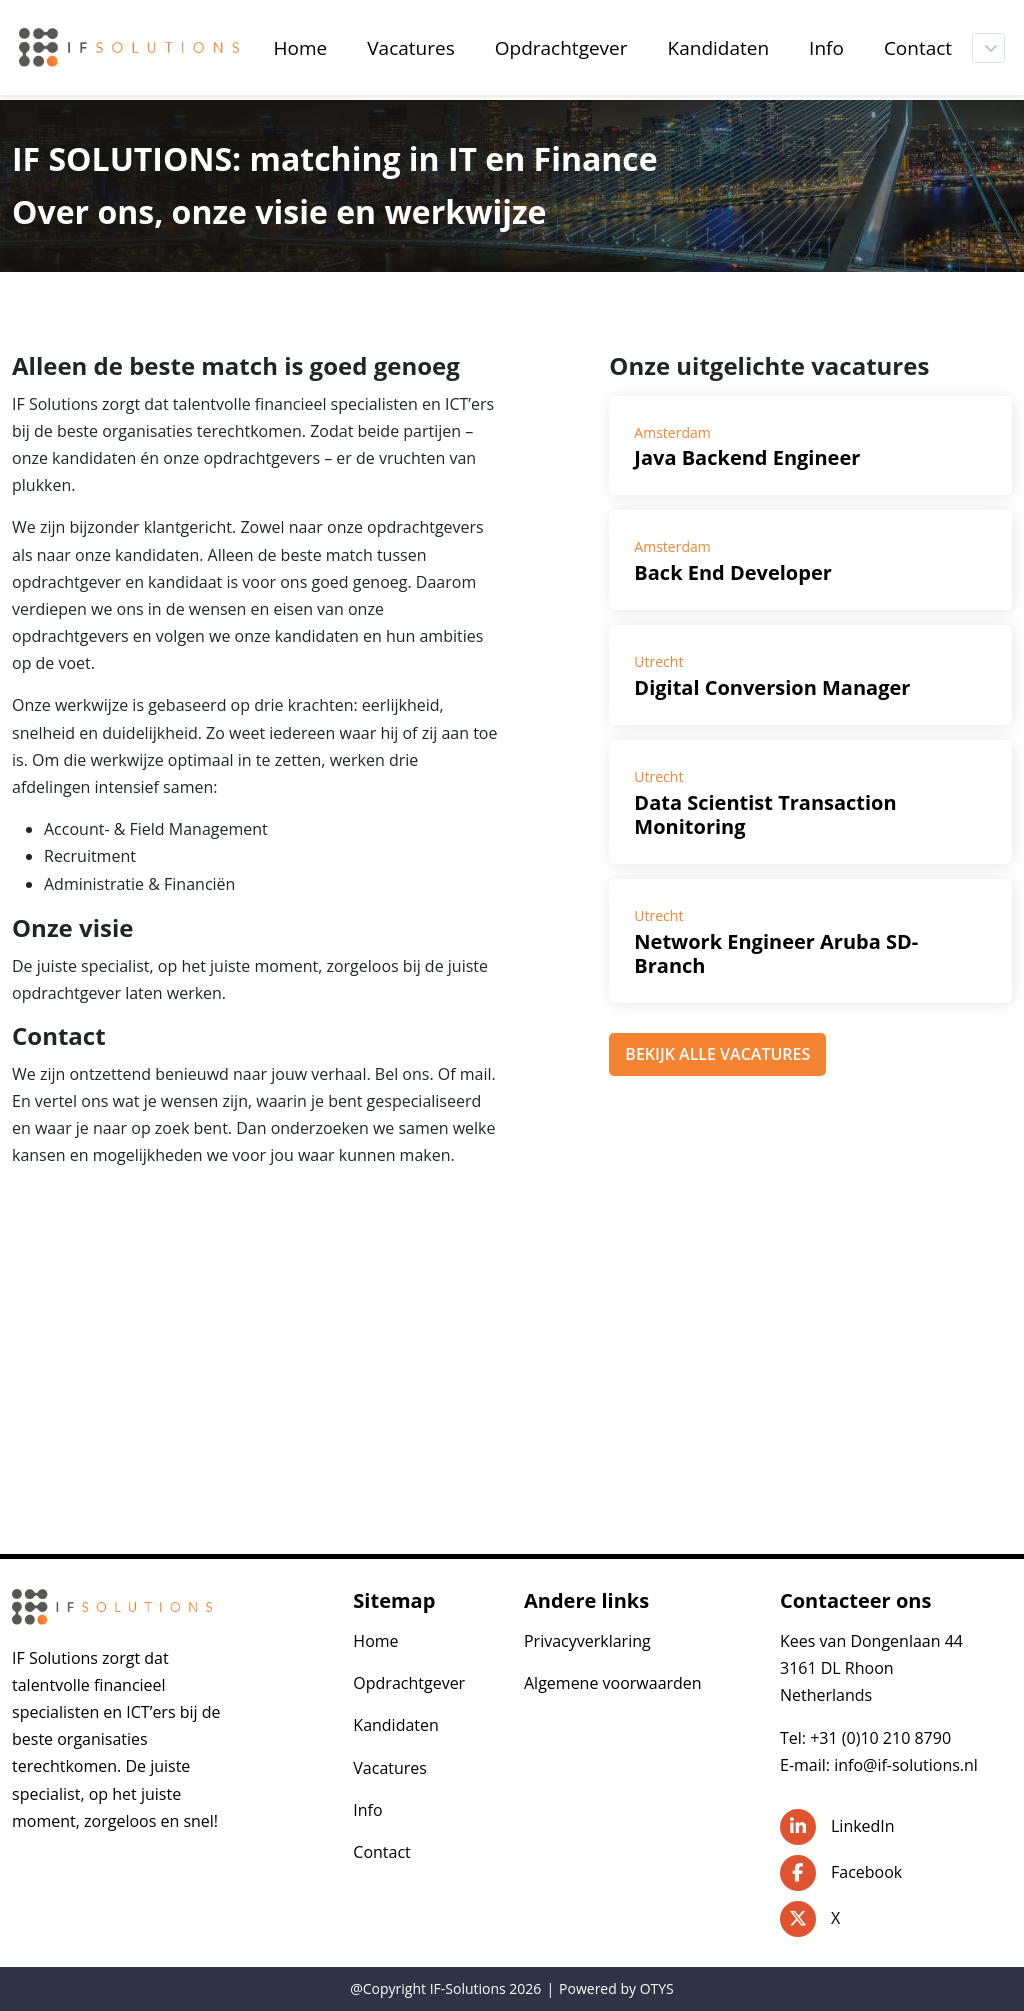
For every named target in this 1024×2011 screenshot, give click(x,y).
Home (375, 1641)
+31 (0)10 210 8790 (880, 1738)
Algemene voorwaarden (613, 1683)
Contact (381, 1852)
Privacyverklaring (587, 1641)
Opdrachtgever (409, 1683)
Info (367, 1810)
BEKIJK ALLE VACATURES (717, 1054)
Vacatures (390, 1768)
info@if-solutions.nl (906, 1765)
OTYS (657, 1988)
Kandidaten (396, 1725)
